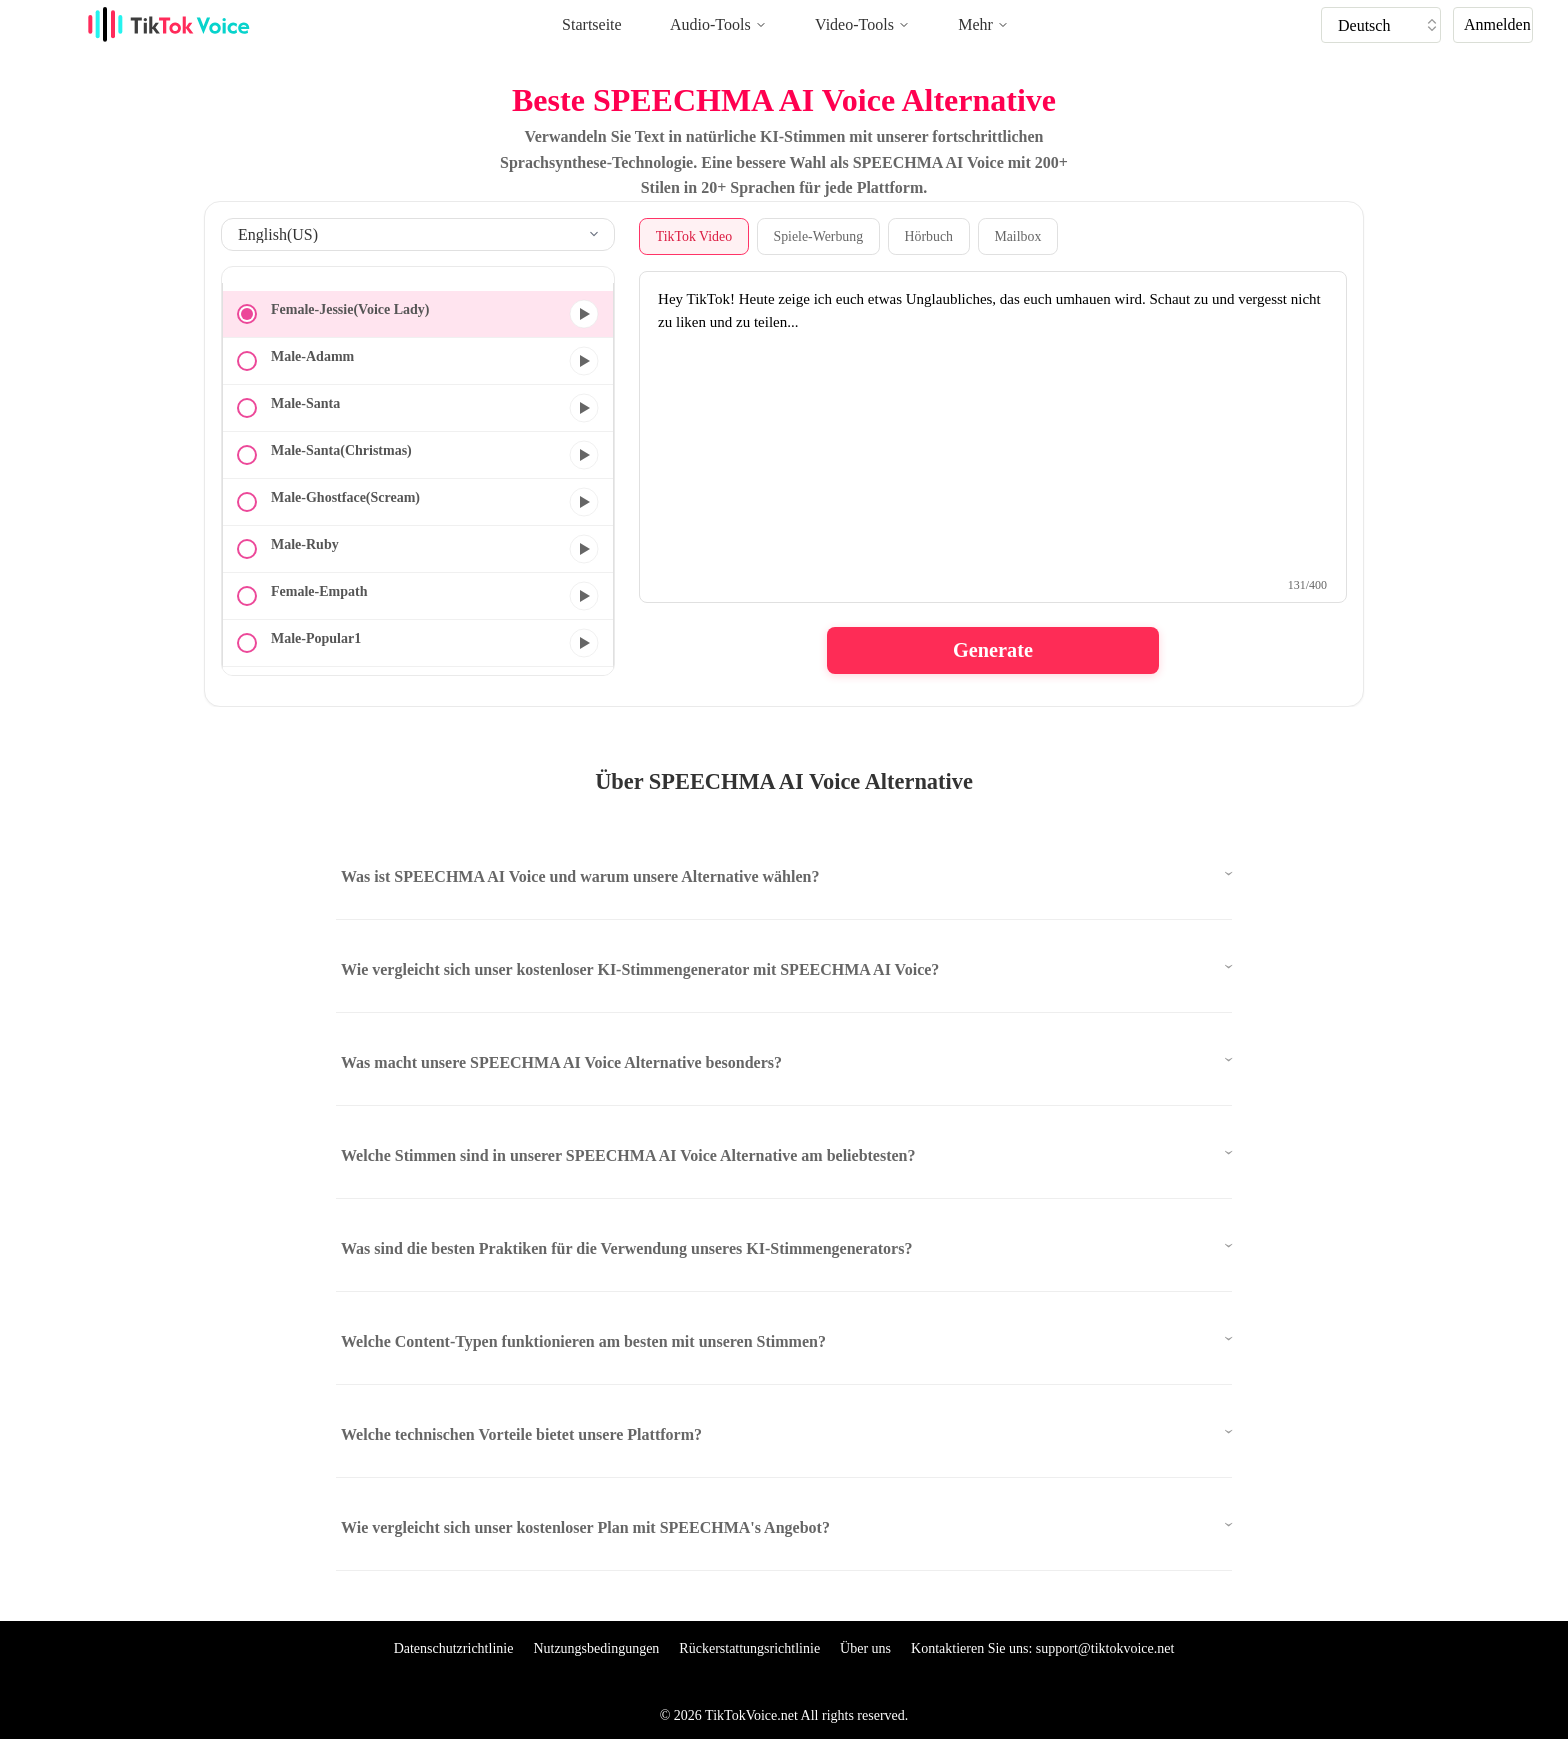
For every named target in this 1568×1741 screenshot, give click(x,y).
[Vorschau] (584, 314)
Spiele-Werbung (820, 236)
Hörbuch (932, 236)
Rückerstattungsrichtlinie (749, 1649)
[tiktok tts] (1381, 25)
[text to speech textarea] (993, 438)
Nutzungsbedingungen (596, 1649)
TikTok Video (694, 236)
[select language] (418, 234)
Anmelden (1497, 24)
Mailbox (1022, 236)
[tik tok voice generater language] (1386, 25)
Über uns (865, 1649)
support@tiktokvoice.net (1105, 1649)
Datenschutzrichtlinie (454, 1649)
